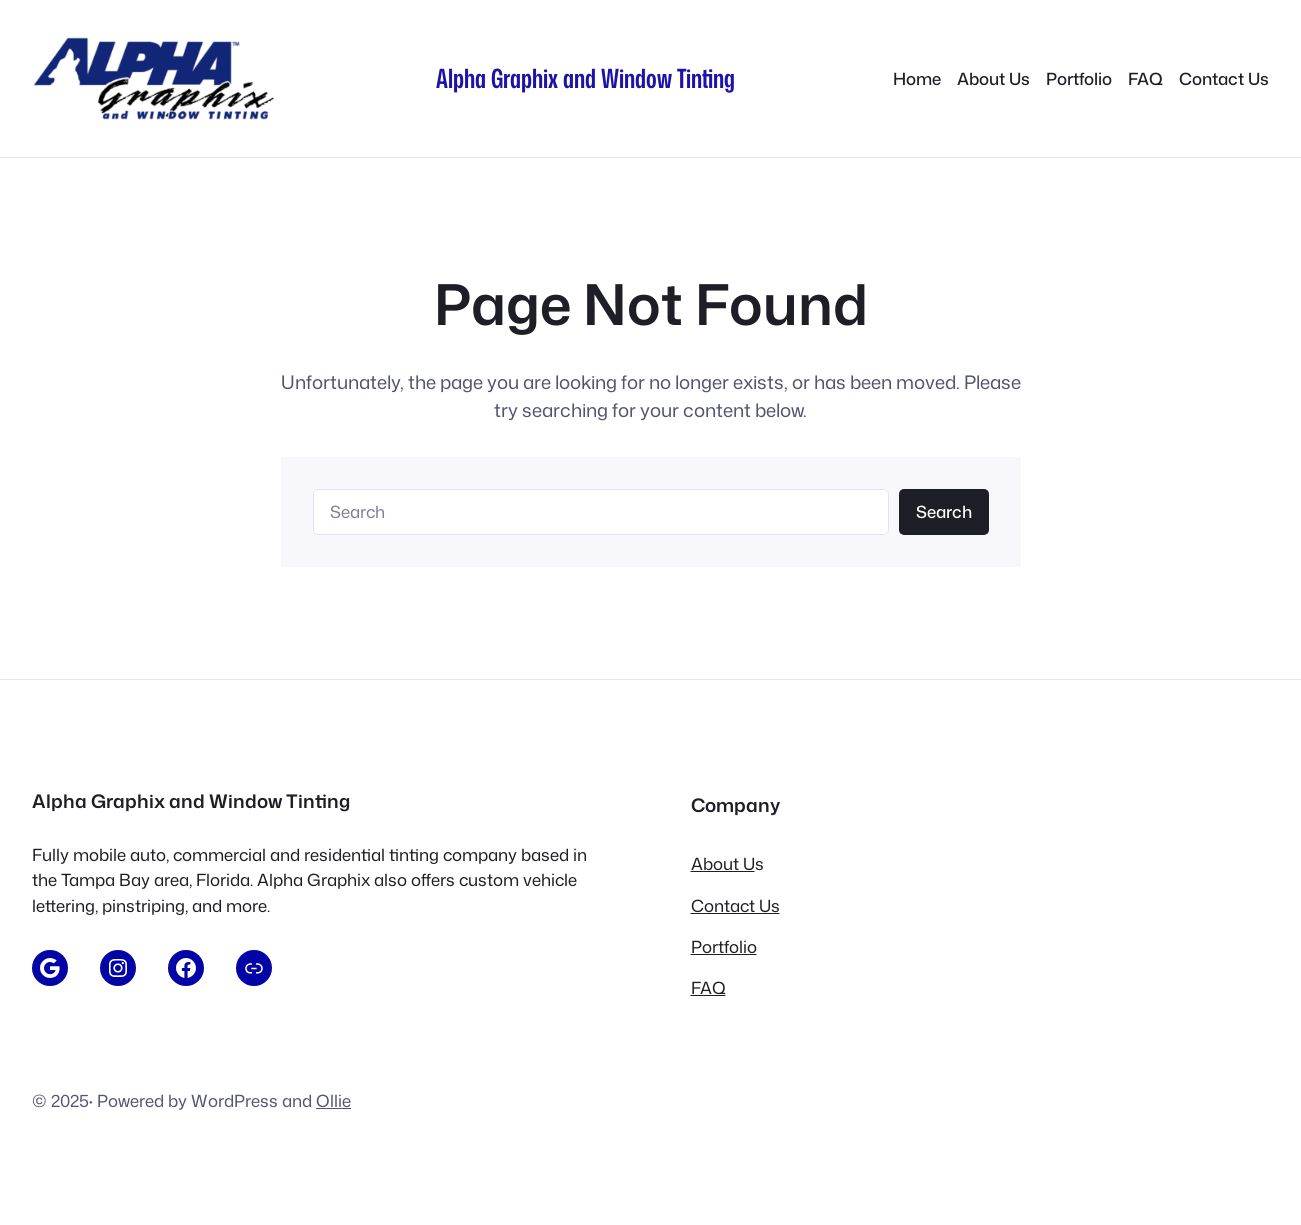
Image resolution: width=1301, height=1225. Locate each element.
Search (944, 511)
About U (723, 863)
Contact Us (735, 905)
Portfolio (724, 946)
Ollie (333, 1100)
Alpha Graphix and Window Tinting (585, 77)
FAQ (708, 987)
